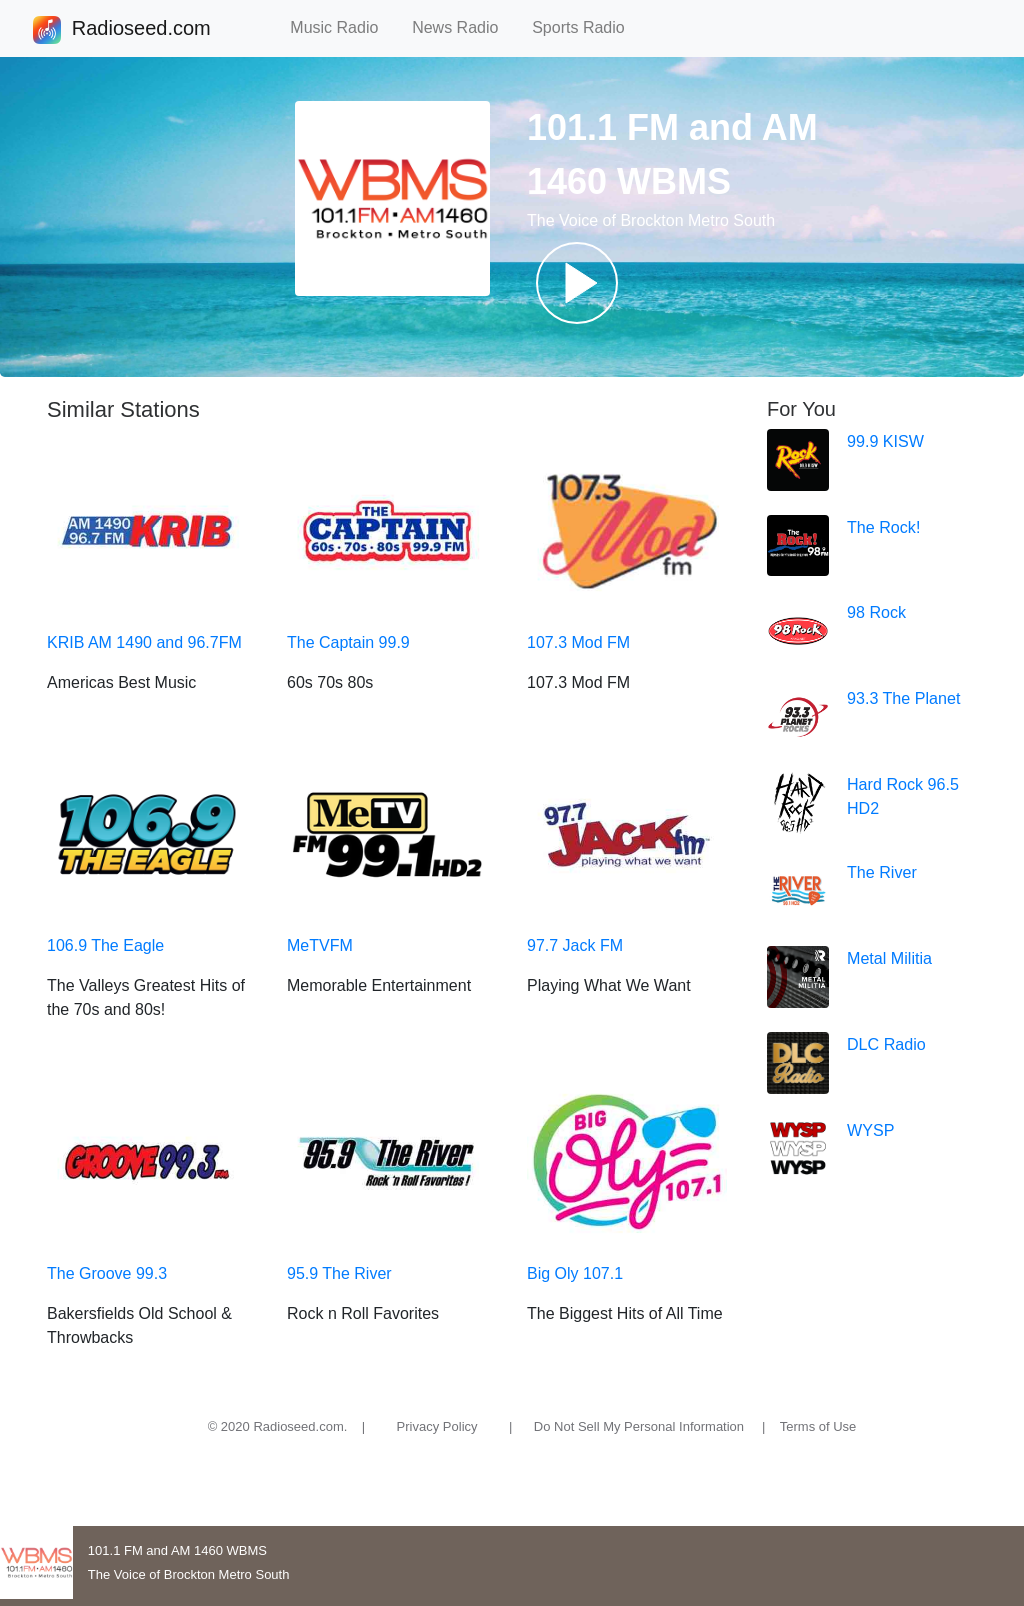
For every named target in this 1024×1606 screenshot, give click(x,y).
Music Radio (343, 27)
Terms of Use (818, 1426)
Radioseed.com (141, 30)
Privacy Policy (437, 1426)
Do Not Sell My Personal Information (639, 1426)
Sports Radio (587, 27)
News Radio (464, 27)
